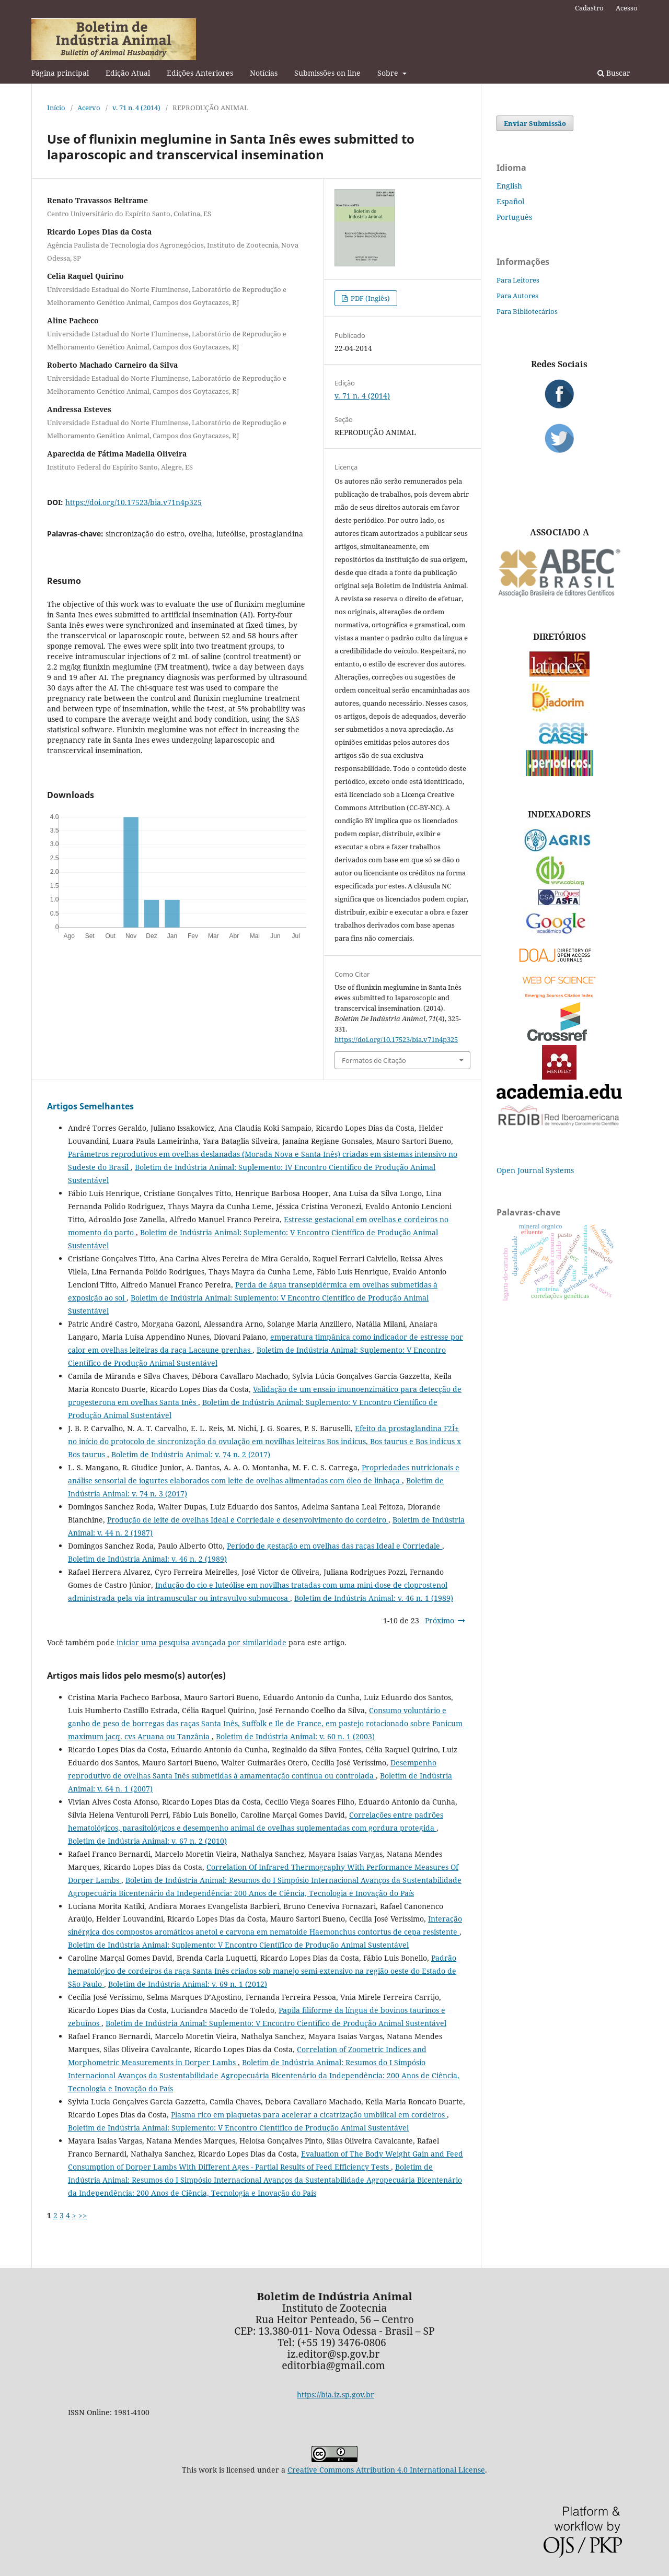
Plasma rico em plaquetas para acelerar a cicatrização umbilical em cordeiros (309, 2115)
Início (56, 107)
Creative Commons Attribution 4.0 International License (386, 2470)
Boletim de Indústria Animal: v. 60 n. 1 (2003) (295, 1736)
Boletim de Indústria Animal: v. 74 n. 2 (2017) (190, 1454)
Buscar (613, 73)
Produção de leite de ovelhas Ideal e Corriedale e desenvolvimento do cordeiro (247, 1520)
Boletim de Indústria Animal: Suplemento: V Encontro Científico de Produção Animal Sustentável (238, 1945)
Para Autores (517, 295)
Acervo (88, 107)
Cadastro (589, 8)
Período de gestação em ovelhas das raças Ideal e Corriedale (334, 1546)
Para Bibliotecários (527, 311)
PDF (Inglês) (369, 298)
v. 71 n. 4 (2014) (136, 107)
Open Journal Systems (535, 1170)
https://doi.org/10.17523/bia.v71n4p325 (133, 502)
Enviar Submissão (535, 123)
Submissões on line (327, 73)
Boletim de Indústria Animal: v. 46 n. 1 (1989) (373, 1598)
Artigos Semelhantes (90, 1106)
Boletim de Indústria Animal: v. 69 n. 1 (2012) (187, 1984)
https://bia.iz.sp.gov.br (335, 2394)
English (509, 186)
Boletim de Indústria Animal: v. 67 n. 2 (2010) (147, 1841)
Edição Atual (128, 73)
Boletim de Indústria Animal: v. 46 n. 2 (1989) (147, 1559)
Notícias (264, 73)
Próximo (439, 1620)
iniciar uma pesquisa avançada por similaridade (201, 1642)
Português (514, 217)
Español (510, 201)
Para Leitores (518, 280)
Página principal (60, 73)
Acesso (627, 8)
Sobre (388, 73)
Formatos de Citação (374, 1060)
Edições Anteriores (200, 73)
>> (82, 2215)
